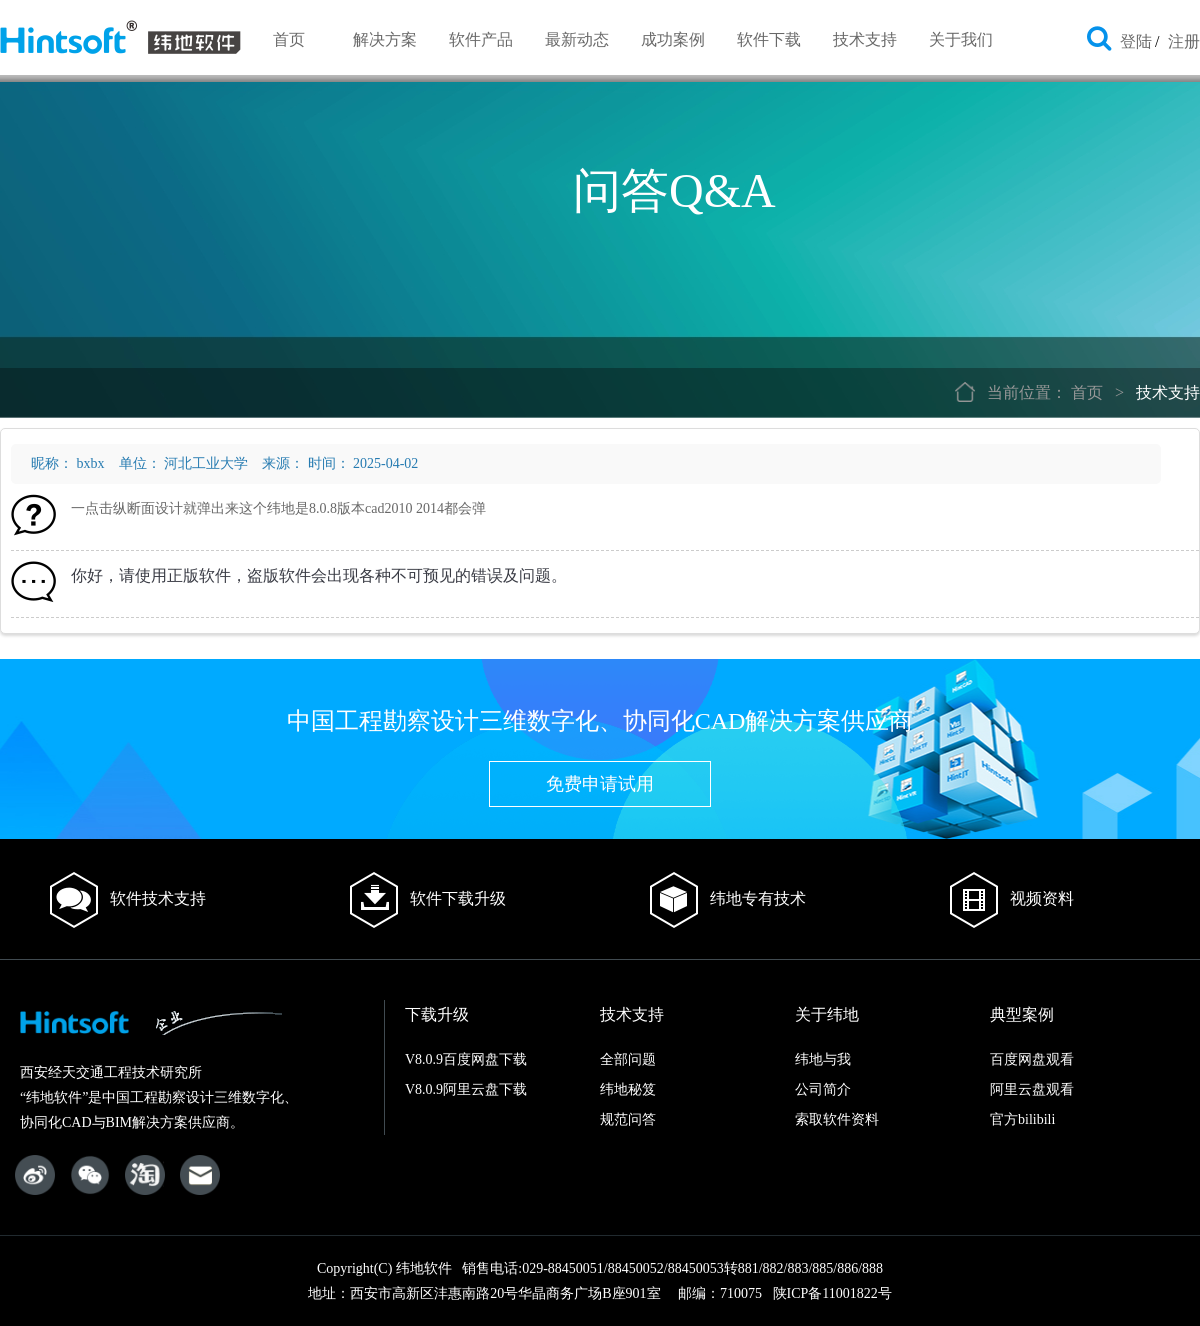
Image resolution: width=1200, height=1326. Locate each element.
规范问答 (628, 1119)
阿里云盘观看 (1032, 1089)
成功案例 (673, 39)
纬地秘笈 (628, 1089)
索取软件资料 (837, 1119)
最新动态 (577, 39)
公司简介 (823, 1089)
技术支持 (865, 39)
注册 (1184, 41)
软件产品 (481, 39)
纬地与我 (823, 1059)
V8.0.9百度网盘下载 (466, 1059)
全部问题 (628, 1059)
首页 (289, 39)
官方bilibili (1022, 1119)
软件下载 (769, 39)
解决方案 (385, 39)
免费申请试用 (600, 784)
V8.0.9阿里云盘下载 (466, 1089)
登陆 (1136, 41)
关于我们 (961, 39)
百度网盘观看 (1032, 1059)
